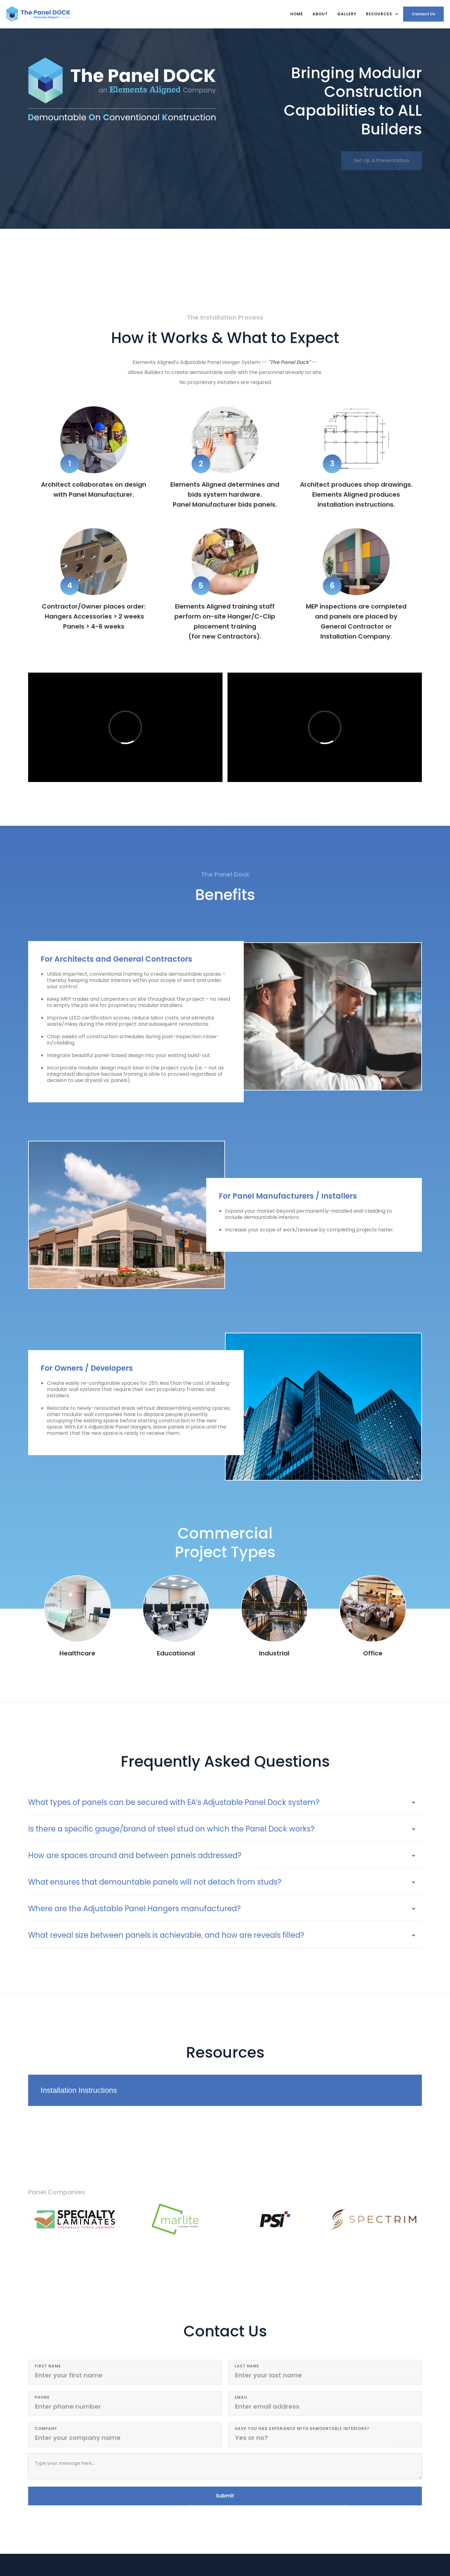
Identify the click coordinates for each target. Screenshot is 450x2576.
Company (46, 2430)
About (320, 14)
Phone (42, 2399)
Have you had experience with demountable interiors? (302, 2430)
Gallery (347, 14)
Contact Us (423, 14)
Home (296, 14)
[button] (382, 14)
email (241, 2399)
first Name (48, 2368)
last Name (247, 2368)
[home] (38, 14)
